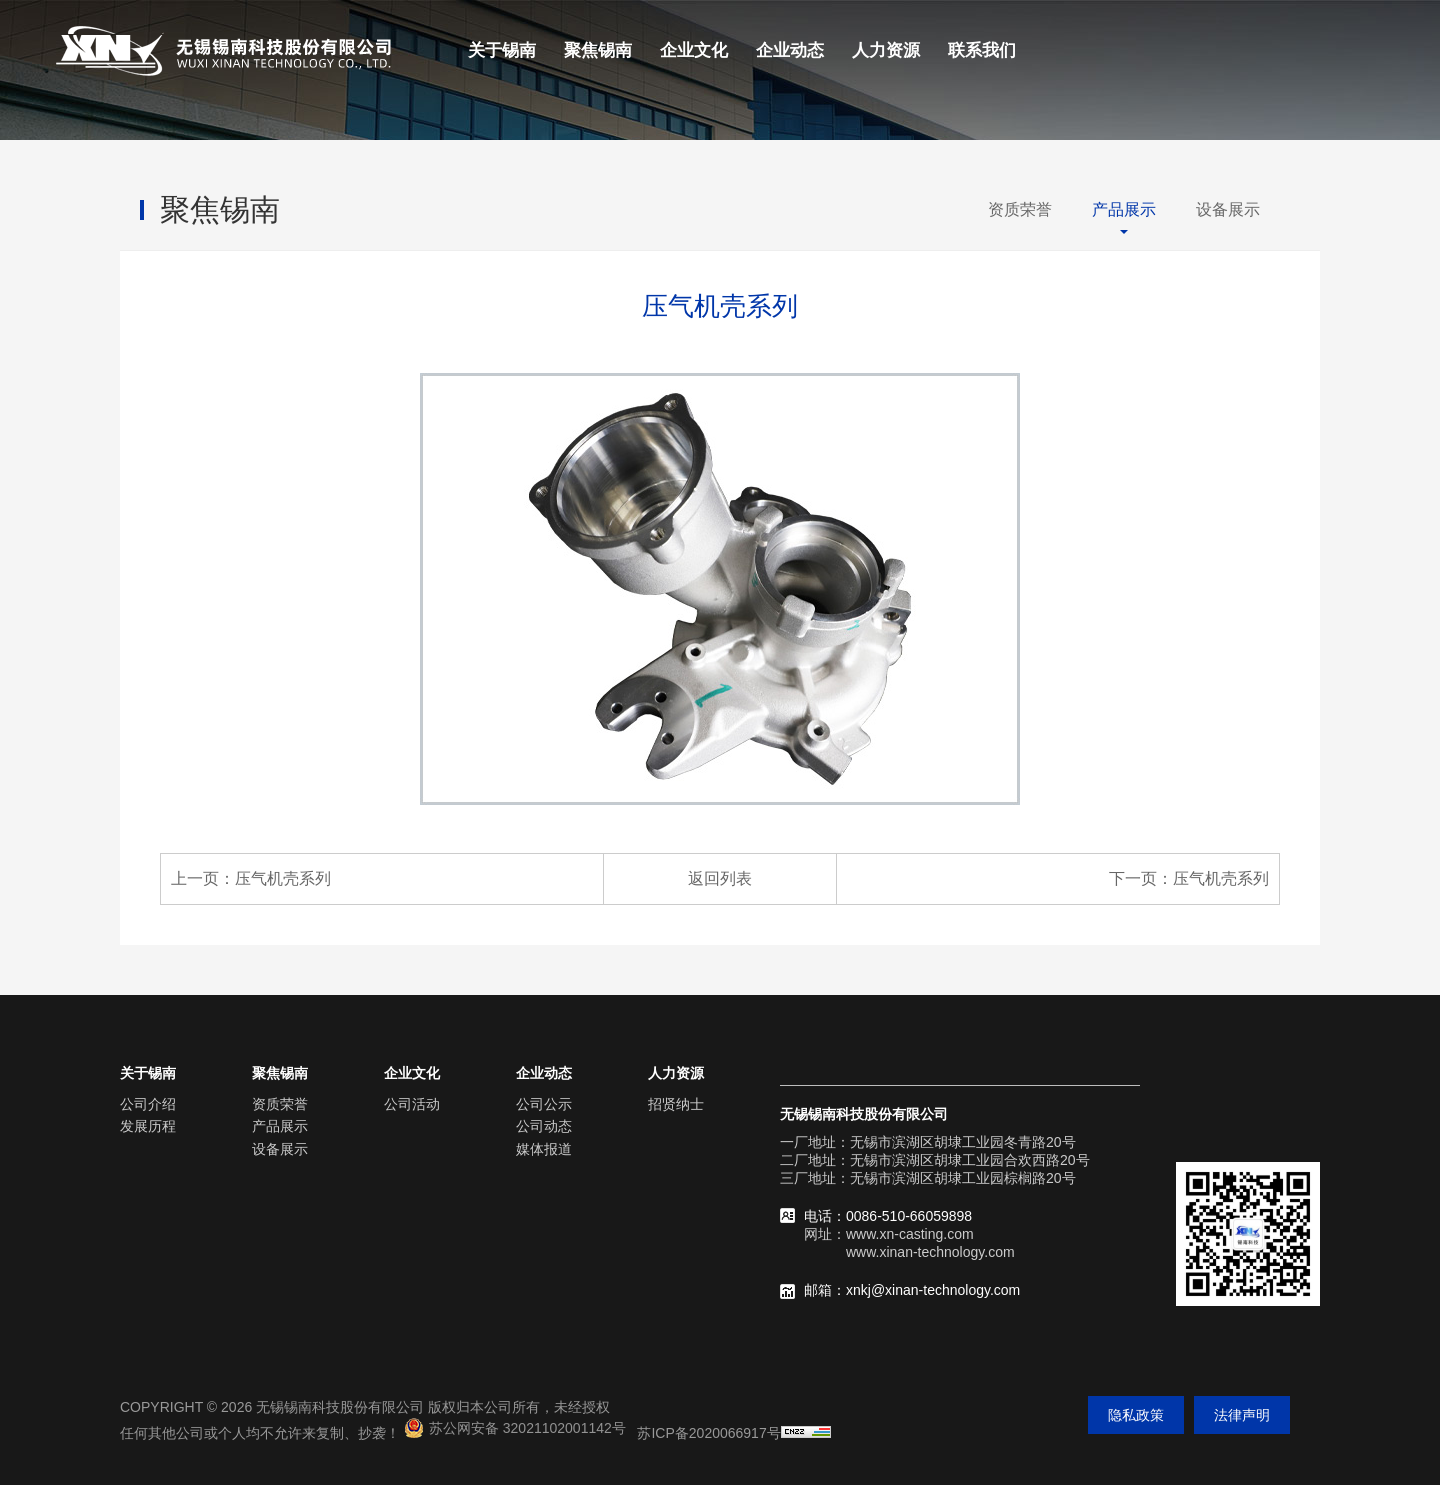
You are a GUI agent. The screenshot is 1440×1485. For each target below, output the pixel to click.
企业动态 (790, 50)
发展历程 (148, 1126)
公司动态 (544, 1126)
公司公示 (544, 1104)
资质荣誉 (1020, 209)
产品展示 (1124, 209)
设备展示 (1228, 209)
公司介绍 (148, 1104)
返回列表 (720, 878)
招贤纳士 (676, 1104)
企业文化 (694, 50)
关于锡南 (502, 50)
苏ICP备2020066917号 (708, 1433)
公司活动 (412, 1104)
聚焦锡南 (598, 50)
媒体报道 (544, 1149)
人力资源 (886, 50)
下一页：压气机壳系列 (1189, 878)
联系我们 (982, 50)
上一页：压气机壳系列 (251, 878)
